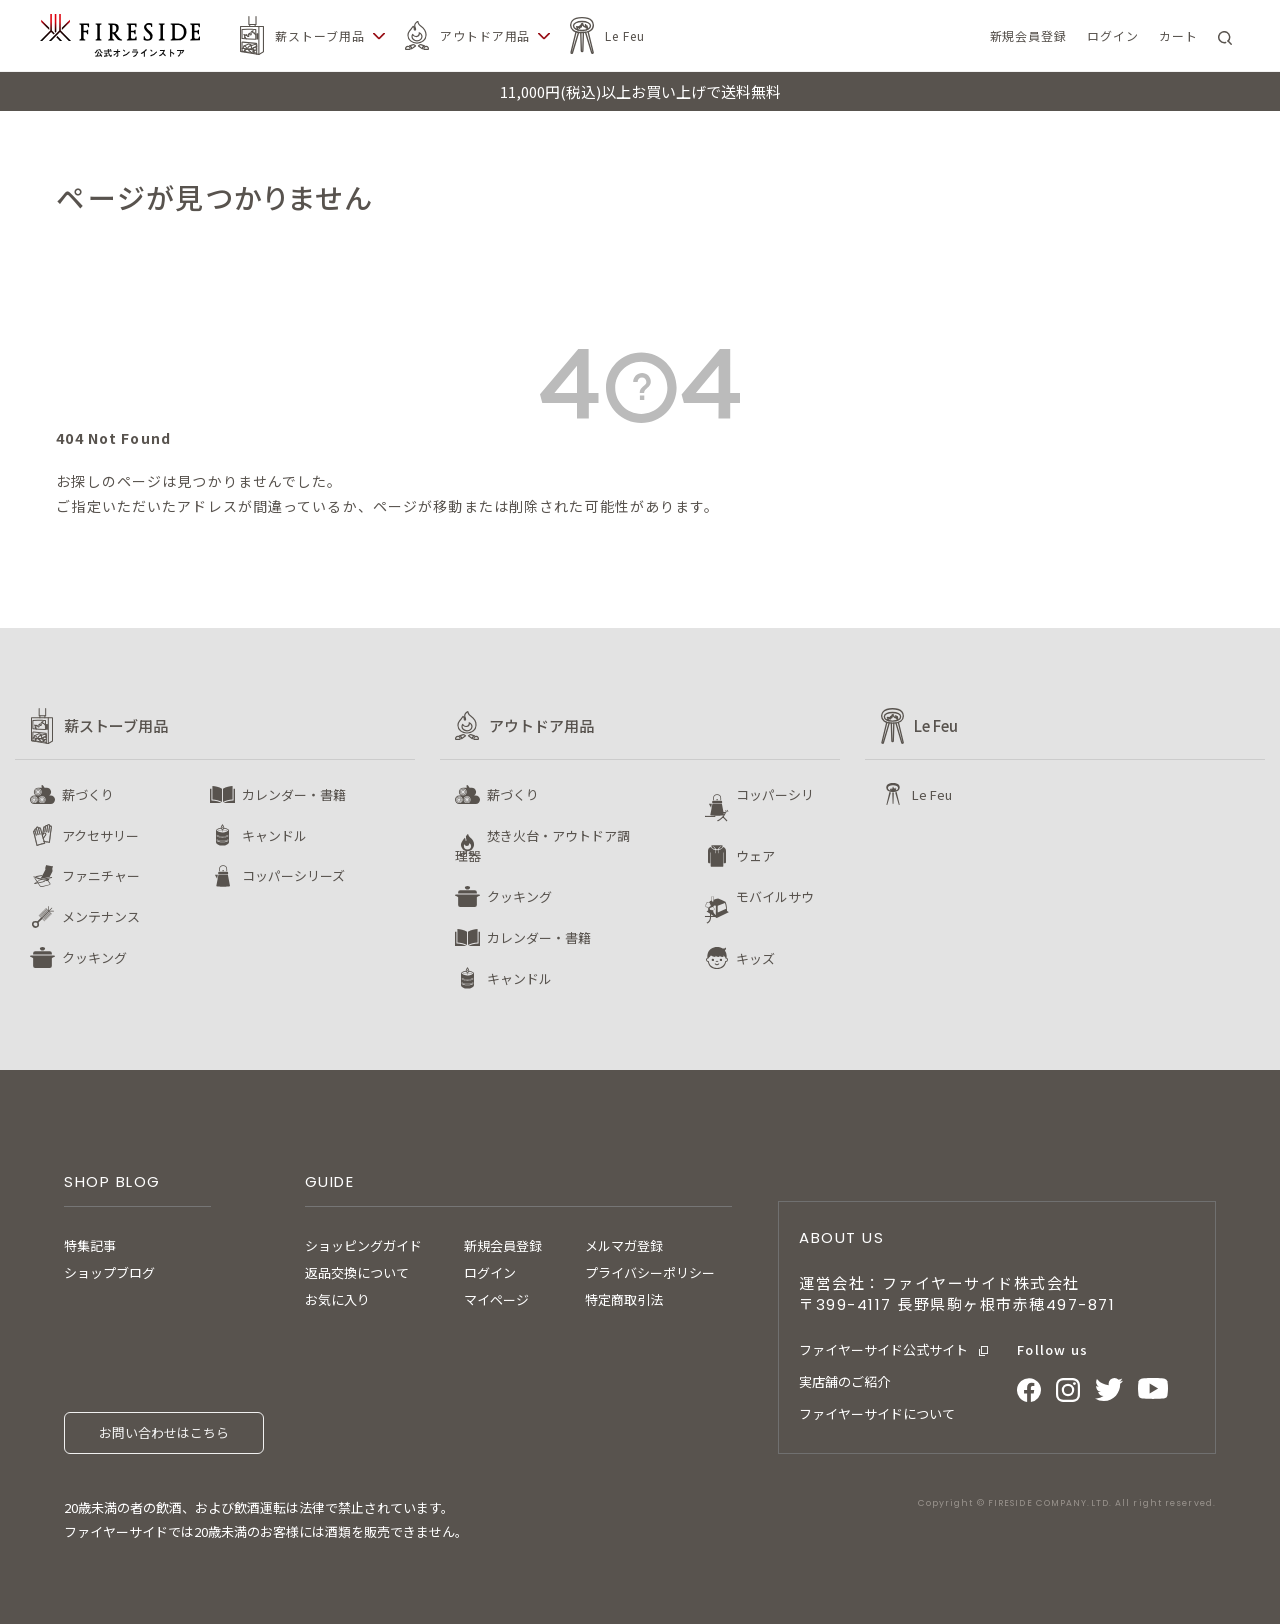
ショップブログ (109, 1272)
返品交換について (357, 1272)
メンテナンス (101, 916)
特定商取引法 (624, 1299)
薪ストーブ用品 (320, 35)
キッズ (755, 958)
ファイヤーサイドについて (877, 1413)
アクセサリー (100, 835)
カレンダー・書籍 (294, 794)
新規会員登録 (503, 1245)
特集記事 (90, 1245)
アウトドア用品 (485, 35)
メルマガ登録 (624, 1245)
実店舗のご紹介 (844, 1381)
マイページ (496, 1299)
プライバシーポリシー (650, 1272)
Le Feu (625, 35)
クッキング (94, 957)
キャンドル (274, 835)
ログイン (490, 1272)
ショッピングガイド (363, 1245)
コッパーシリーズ (293, 875)
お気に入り (337, 1299)
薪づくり (88, 794)
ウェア (755, 855)
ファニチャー (101, 875)
